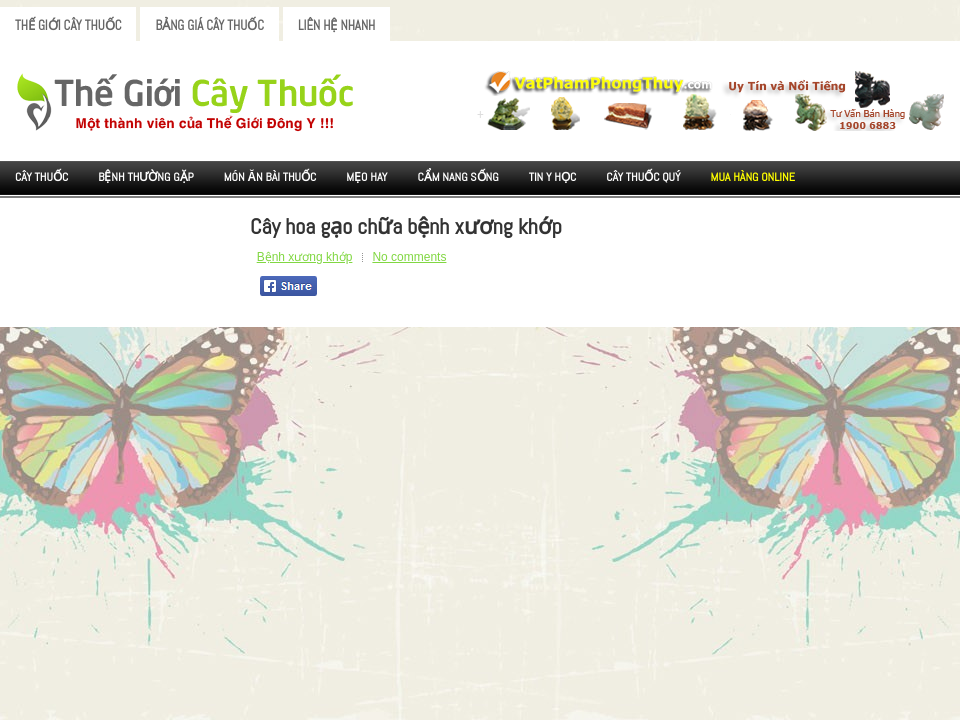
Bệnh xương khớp (305, 257)
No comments (409, 257)
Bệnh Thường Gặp (146, 177)
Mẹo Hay (366, 177)
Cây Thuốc (41, 177)
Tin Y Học (553, 177)
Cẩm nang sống (457, 177)
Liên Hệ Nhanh (336, 25)
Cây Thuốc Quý (643, 177)
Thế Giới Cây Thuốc (68, 25)
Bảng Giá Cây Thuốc (209, 25)
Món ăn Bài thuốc (270, 177)
